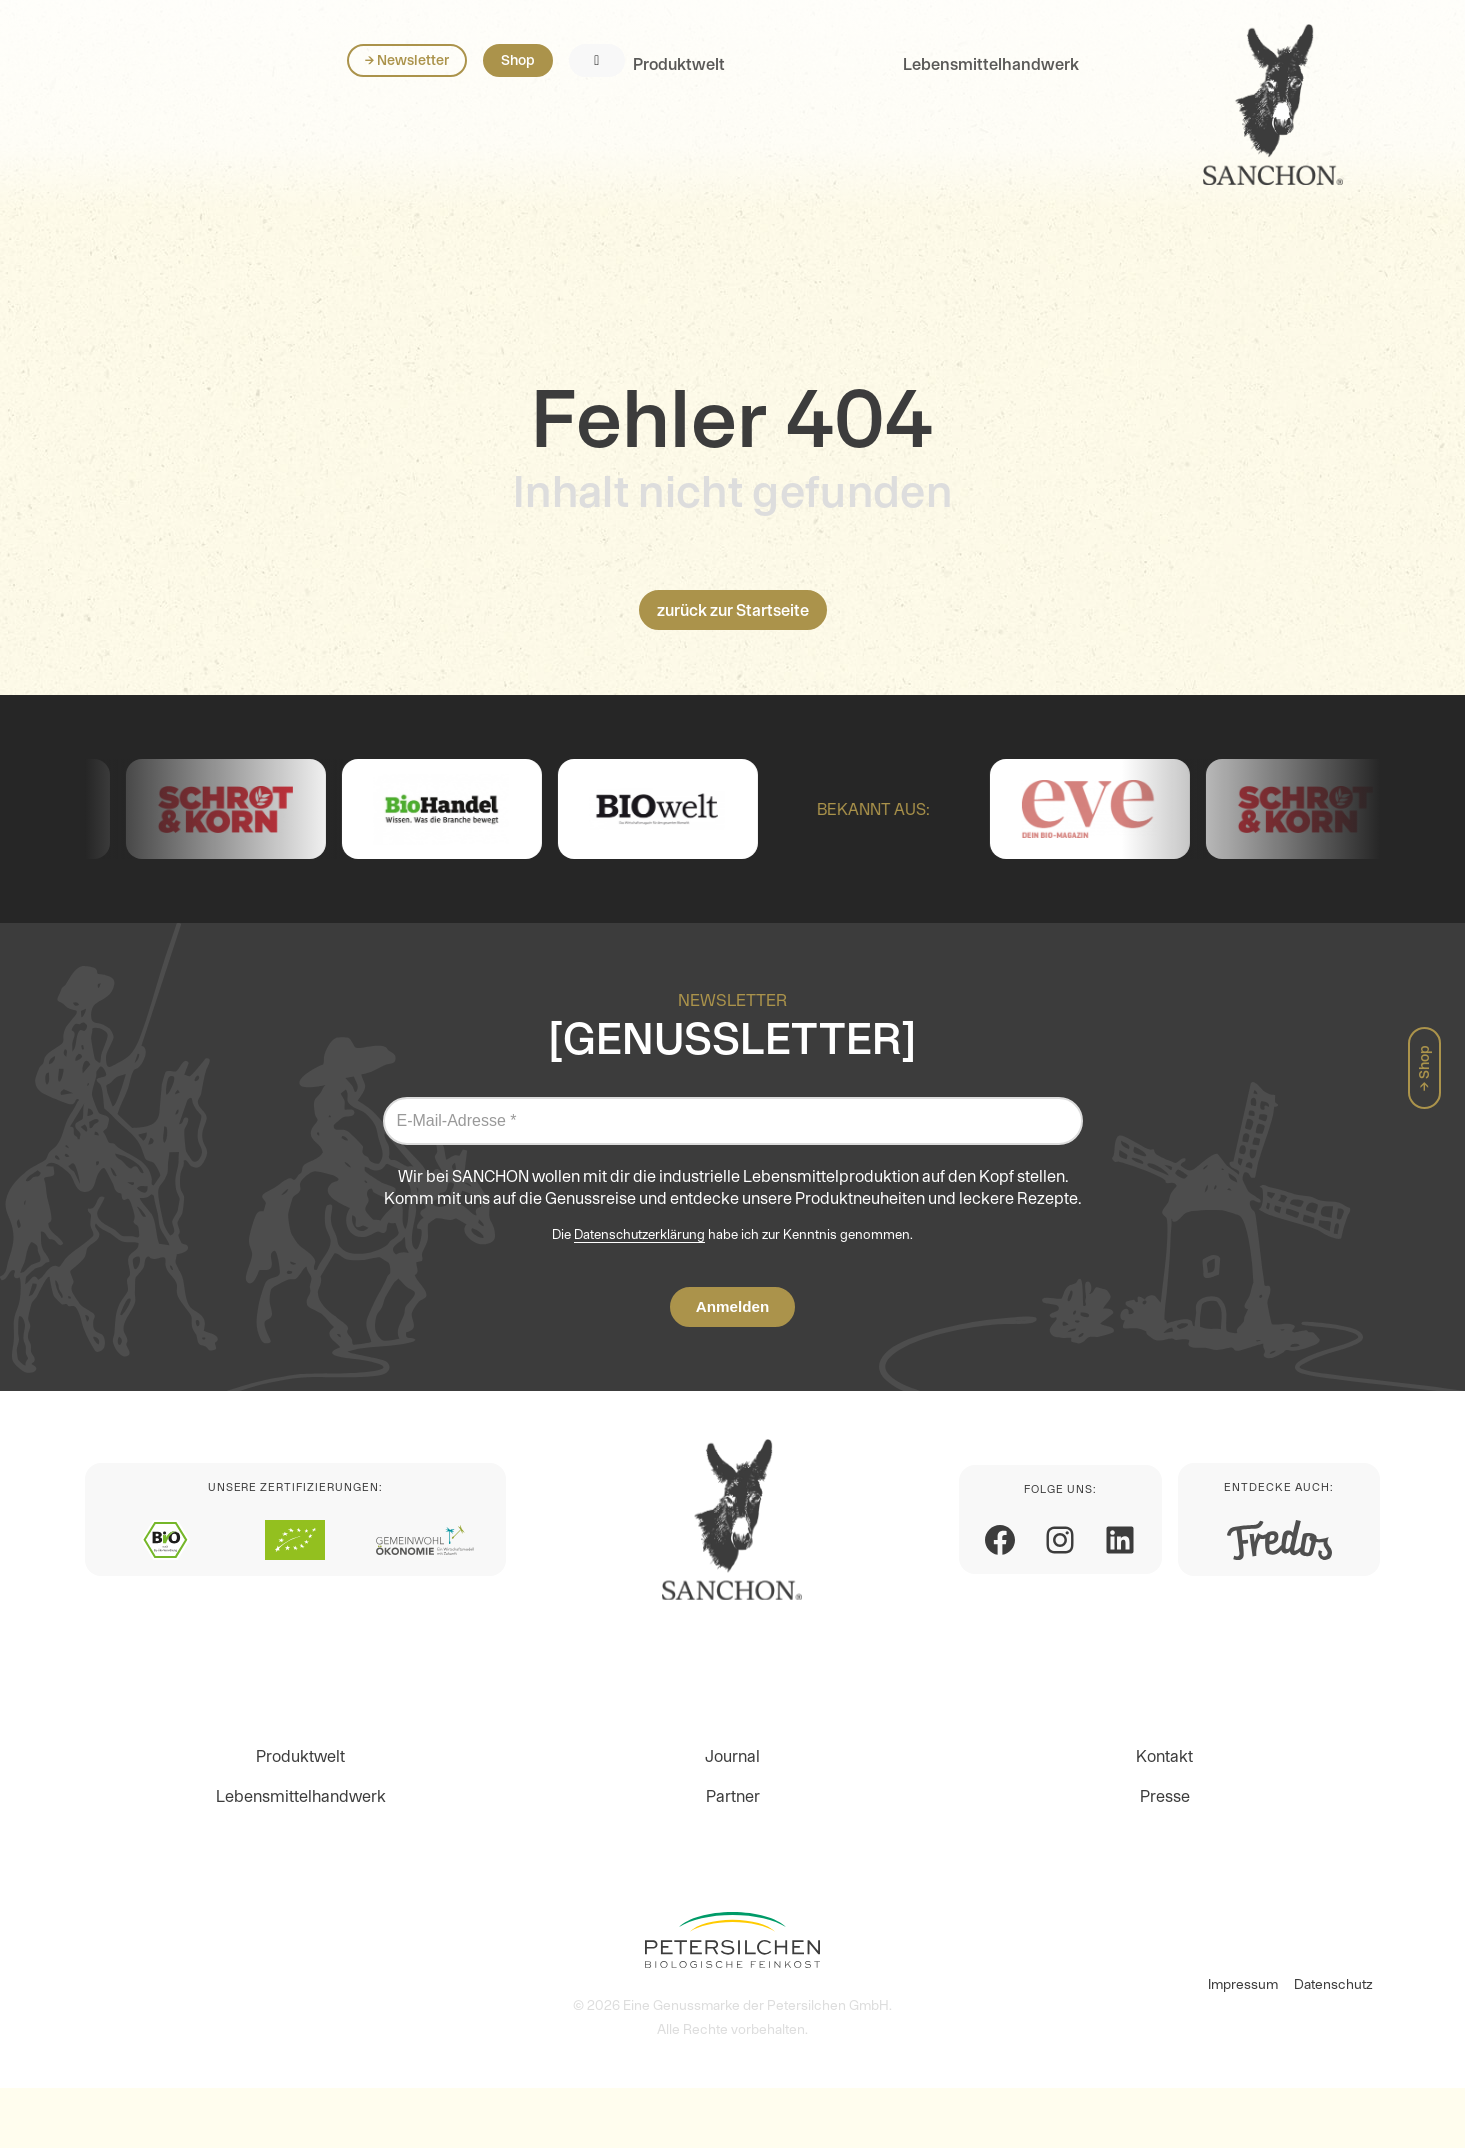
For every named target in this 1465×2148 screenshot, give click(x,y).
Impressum (1243, 1984)
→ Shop (1424, 1068)
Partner (733, 1796)
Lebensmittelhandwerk (451, 92)
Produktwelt (139, 92)
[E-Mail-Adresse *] (733, 1121)
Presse (1165, 1796)
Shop (1274, 88)
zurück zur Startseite (733, 610)
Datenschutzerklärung (639, 1234)
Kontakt (1164, 1756)
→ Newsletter (1163, 88)
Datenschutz (1333, 1984)
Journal (732, 1756)
